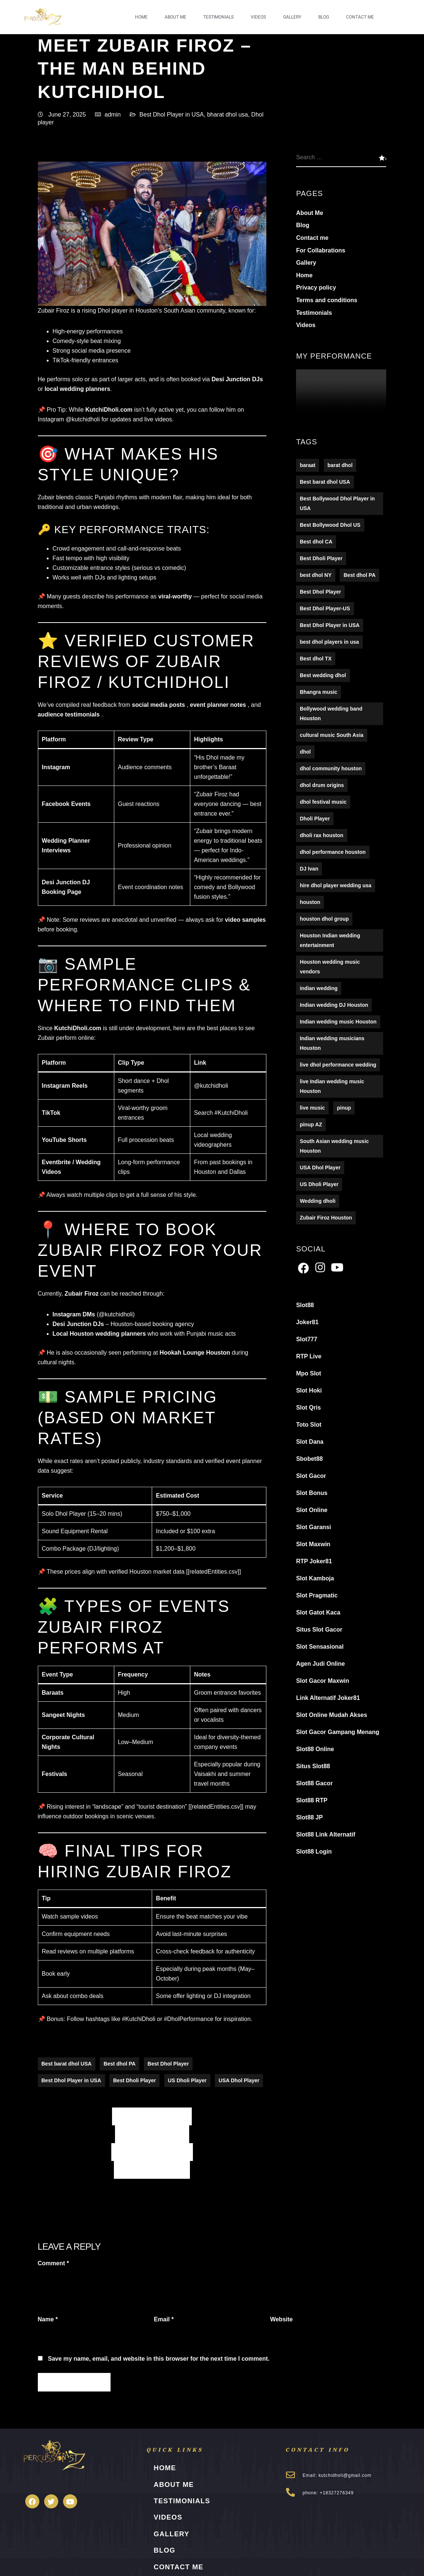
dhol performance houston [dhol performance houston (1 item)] (332, 852)
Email (164, 2320)
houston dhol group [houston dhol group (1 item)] (324, 919)
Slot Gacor (311, 1476)
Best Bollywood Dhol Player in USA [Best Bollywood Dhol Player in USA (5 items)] (337, 504)
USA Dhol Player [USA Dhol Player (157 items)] (320, 1168)
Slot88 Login (314, 1852)
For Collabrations (320, 251)
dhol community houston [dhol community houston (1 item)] (331, 769)
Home (141, 17)
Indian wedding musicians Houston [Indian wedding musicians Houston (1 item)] (332, 1043)
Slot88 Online (315, 1749)
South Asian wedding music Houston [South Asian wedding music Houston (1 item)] (334, 1146)
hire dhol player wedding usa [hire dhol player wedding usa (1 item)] (335, 886)
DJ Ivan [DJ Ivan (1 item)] (309, 869)
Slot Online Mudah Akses (331, 1715)
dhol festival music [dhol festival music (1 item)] (323, 802)
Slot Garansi (313, 1527)
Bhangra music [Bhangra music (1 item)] (318, 692)
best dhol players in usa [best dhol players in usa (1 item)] (329, 642)
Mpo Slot (308, 1374)
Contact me (360, 17)
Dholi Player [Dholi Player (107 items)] (315, 819)
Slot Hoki (309, 1391)
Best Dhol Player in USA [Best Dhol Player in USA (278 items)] (329, 626)
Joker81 (307, 1322)
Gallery (292, 17)
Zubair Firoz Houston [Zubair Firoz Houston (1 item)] (326, 1218)
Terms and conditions (326, 300)
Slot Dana (309, 1442)
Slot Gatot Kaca (318, 1613)
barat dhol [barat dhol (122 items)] (340, 465)
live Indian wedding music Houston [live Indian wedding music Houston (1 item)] (332, 1086)
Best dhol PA (119, 2064)
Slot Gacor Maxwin (322, 1681)
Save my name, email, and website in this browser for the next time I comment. (159, 2359)
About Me (175, 17)
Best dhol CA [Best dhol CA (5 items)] (316, 542)
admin (113, 114)
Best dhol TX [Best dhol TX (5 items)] (316, 659)
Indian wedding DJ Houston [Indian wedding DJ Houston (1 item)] (334, 1005)
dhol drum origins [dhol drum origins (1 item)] (322, 786)
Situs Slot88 (313, 1766)
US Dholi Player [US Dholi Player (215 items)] (319, 1185)
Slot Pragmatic (317, 1596)
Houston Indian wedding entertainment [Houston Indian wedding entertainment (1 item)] (330, 941)
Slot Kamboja (315, 1579)
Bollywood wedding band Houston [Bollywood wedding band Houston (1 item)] (331, 714)
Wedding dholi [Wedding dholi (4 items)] (317, 1201)
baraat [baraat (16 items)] (307, 465)
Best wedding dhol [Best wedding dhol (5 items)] (323, 676)
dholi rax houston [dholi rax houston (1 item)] (321, 836)
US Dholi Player (187, 2081)
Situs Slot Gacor (319, 1630)
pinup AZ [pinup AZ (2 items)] (311, 1125)
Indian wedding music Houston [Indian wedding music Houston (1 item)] (338, 1022)
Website (281, 2320)
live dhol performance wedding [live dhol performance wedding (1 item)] (338, 1065)
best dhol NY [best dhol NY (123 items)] (316, 575)
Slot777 (306, 1339)
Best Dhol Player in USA (171, 114)
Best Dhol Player (168, 2064)
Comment (53, 2264)
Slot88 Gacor (314, 1783)
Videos (258, 17)
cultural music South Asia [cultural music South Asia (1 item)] (331, 735)
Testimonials (218, 17)
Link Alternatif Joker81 (328, 1698)
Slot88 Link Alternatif (325, 1835)
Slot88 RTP (311, 1801)
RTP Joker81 (314, 1561)
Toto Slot (308, 1425)
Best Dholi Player (134, 2081)
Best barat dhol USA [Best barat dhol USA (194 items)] (325, 482)
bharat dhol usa (227, 114)
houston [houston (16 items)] (310, 902)
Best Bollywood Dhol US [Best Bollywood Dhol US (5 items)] (330, 525)
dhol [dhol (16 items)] (305, 752)
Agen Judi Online (320, 1664)
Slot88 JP (309, 1818)
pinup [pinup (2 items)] (344, 1108)
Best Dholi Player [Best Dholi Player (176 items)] (321, 559)
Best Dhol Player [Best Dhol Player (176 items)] (320, 592)
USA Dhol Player (238, 2081)
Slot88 (305, 1305)
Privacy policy (316, 288)
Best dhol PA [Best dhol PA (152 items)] (359, 575)
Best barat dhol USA (67, 2064)
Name (48, 2320)
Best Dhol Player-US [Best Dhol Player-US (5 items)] (325, 609)
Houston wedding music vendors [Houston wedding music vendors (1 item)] (330, 967)
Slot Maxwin (313, 1544)
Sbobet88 (309, 1459)
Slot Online (311, 1510)
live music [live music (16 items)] (312, 1108)
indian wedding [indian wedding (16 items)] (319, 989)
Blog (323, 17)
